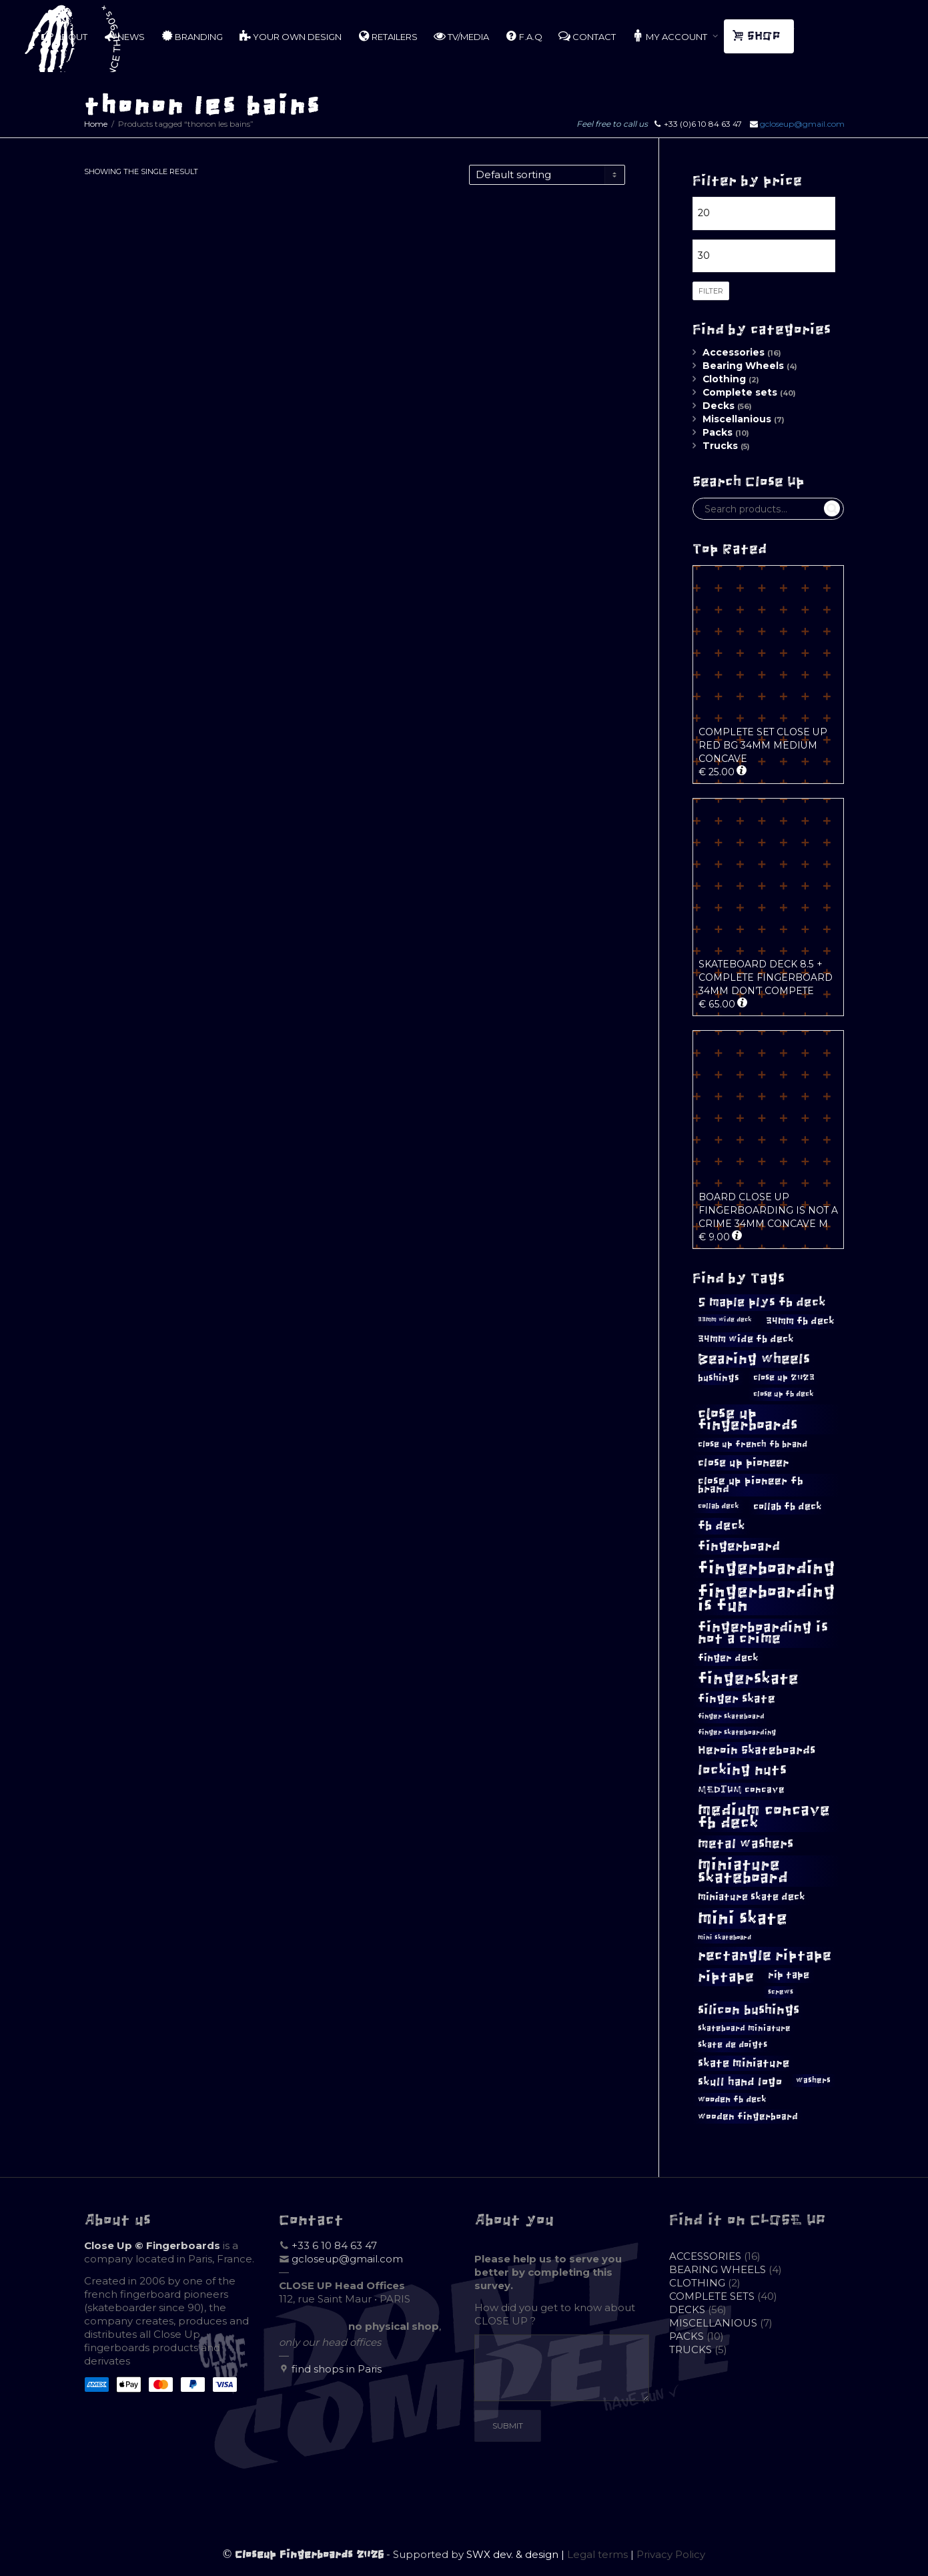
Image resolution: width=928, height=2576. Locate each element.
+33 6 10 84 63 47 (334, 2245)
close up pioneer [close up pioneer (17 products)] (743, 1462)
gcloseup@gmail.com (802, 124)
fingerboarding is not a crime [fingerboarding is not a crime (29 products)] (763, 1632)
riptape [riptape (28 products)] (726, 1976)
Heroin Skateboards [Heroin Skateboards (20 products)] (756, 1750)
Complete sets (740, 392)
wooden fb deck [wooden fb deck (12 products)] (732, 2099)
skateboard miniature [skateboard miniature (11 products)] (744, 2028)
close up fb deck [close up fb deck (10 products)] (783, 1394)
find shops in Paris (337, 2369)
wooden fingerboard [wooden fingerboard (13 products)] (748, 2117)
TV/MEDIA (461, 36)
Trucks (720, 446)
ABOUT (64, 36)
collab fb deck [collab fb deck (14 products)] (787, 1506)
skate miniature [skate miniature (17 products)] (743, 2063)
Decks (719, 406)
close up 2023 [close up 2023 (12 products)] (784, 1377)
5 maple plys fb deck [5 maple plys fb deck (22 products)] (762, 1302)
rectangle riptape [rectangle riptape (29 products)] (764, 1955)
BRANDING (192, 36)
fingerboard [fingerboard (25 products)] (739, 1546)
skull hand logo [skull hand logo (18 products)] (740, 2082)
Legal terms (597, 2554)
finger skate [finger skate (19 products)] (736, 1699)
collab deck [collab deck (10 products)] (718, 1506)
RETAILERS (388, 36)
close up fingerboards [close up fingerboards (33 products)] (748, 1419)
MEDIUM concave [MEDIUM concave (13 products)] (741, 1790)
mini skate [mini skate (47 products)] (742, 1918)
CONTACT (587, 36)
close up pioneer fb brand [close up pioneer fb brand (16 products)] (750, 1484)
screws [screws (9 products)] (780, 1992)
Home (95, 124)
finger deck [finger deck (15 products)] (728, 1658)
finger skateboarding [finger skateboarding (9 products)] (737, 1732)
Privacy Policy (670, 2554)
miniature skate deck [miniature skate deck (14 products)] (751, 1896)
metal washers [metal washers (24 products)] (745, 1843)
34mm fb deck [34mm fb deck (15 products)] (800, 1321)
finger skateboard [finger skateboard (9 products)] (731, 1716)
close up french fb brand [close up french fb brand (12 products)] (752, 1444)
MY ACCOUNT (670, 36)
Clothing (724, 379)
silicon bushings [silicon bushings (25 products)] (748, 2009)
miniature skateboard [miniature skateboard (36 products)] (743, 1871)
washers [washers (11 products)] (813, 2080)
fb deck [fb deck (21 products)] (721, 1526)
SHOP (758, 36)
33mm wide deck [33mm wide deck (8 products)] (725, 1319)
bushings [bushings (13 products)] (718, 1378)
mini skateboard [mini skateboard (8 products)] (724, 1937)
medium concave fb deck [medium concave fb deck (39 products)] (764, 1816)
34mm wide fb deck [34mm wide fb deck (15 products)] (746, 1339)
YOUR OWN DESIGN (290, 36)
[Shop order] (547, 175)
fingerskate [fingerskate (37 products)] (748, 1678)
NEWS (124, 36)
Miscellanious (737, 419)
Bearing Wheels (743, 366)
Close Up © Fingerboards (152, 2245)
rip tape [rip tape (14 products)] (788, 1975)
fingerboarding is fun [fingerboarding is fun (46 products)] (766, 1598)
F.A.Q (523, 36)
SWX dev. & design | (516, 2554)
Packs (718, 432)
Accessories (734, 352)
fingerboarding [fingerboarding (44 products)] (766, 1568)
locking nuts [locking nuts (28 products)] (742, 1769)
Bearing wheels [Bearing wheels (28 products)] (754, 1358)
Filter (711, 291)
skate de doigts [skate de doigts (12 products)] (732, 2045)
